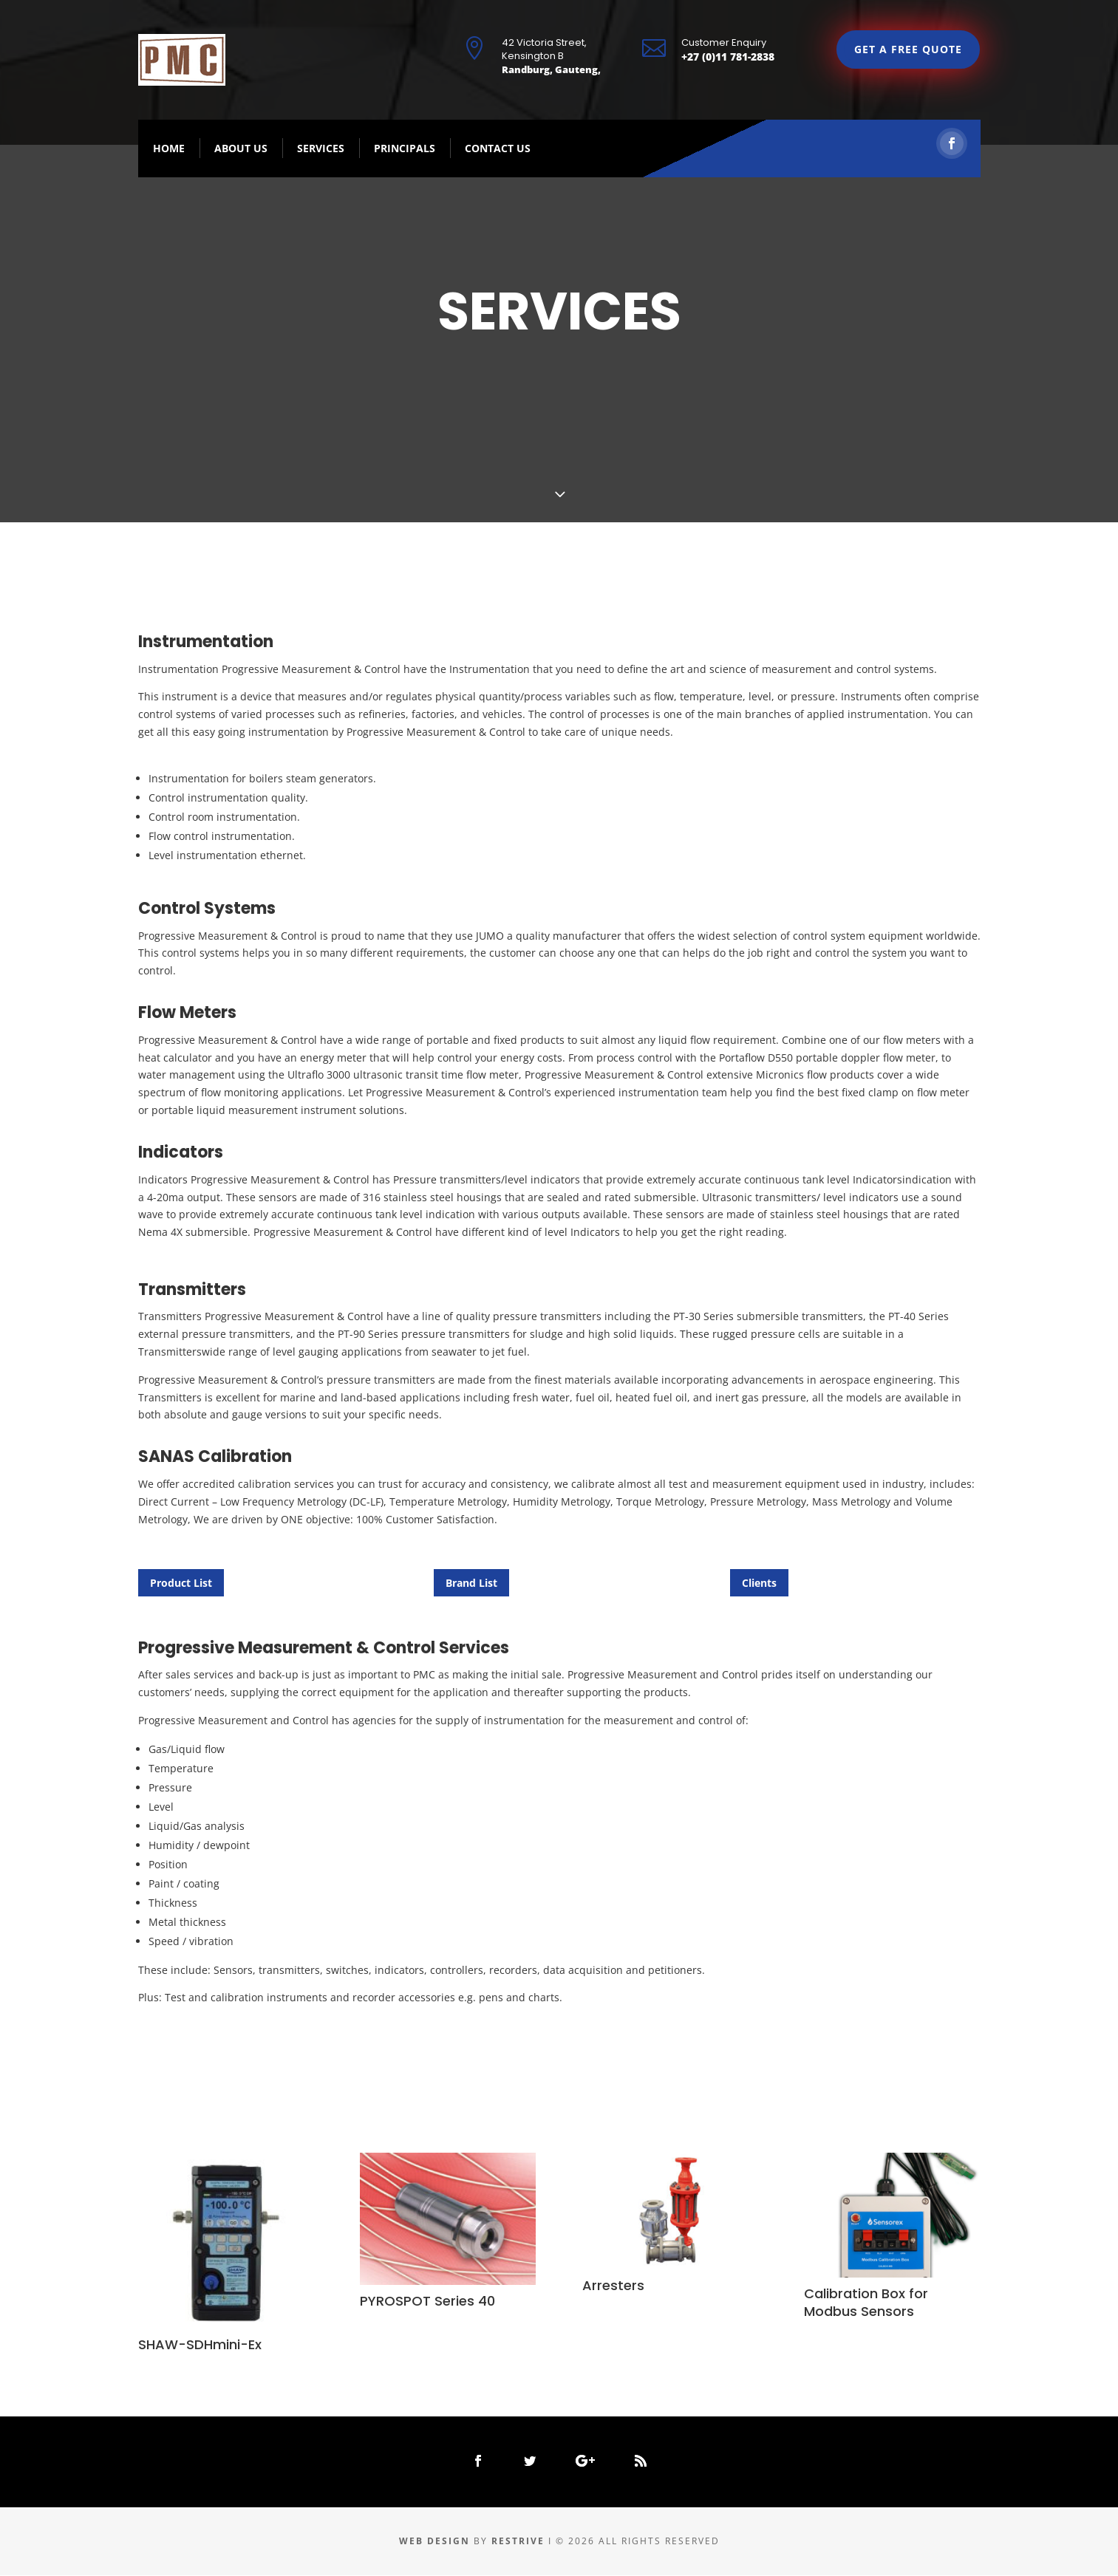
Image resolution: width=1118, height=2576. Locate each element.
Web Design (434, 2541)
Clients (759, 1583)
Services (320, 149)
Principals (404, 149)
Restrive (519, 2541)
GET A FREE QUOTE (908, 50)
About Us (240, 149)
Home (169, 149)
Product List (181, 1583)
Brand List (471, 1583)
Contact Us (498, 149)
